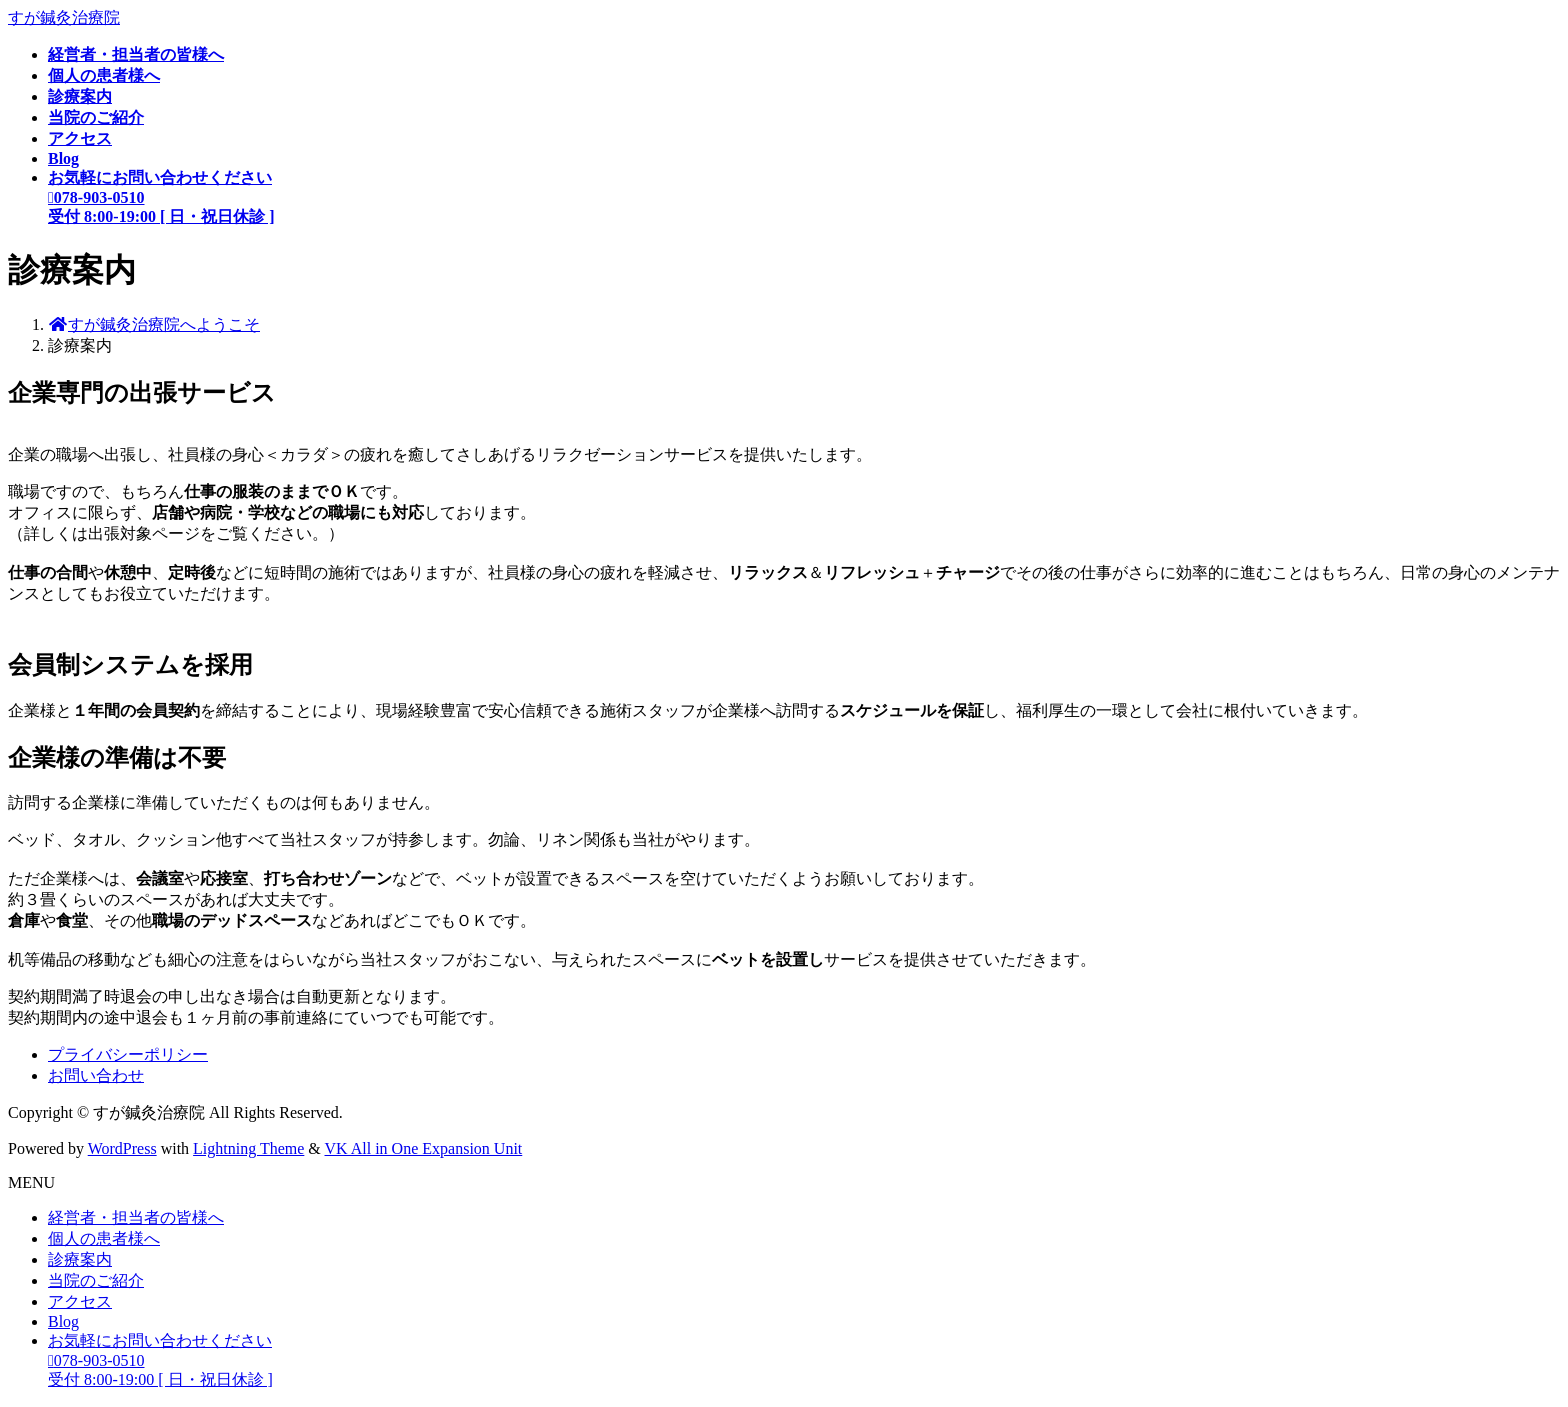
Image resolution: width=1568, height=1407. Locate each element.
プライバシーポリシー (128, 1054)
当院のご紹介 (96, 1280)
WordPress (122, 1148)
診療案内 (80, 1259)
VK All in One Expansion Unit (424, 1148)
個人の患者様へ (104, 1238)
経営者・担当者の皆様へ (136, 1217)
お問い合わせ (96, 1075)
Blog (63, 1321)
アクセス (80, 1301)
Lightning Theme (248, 1148)
